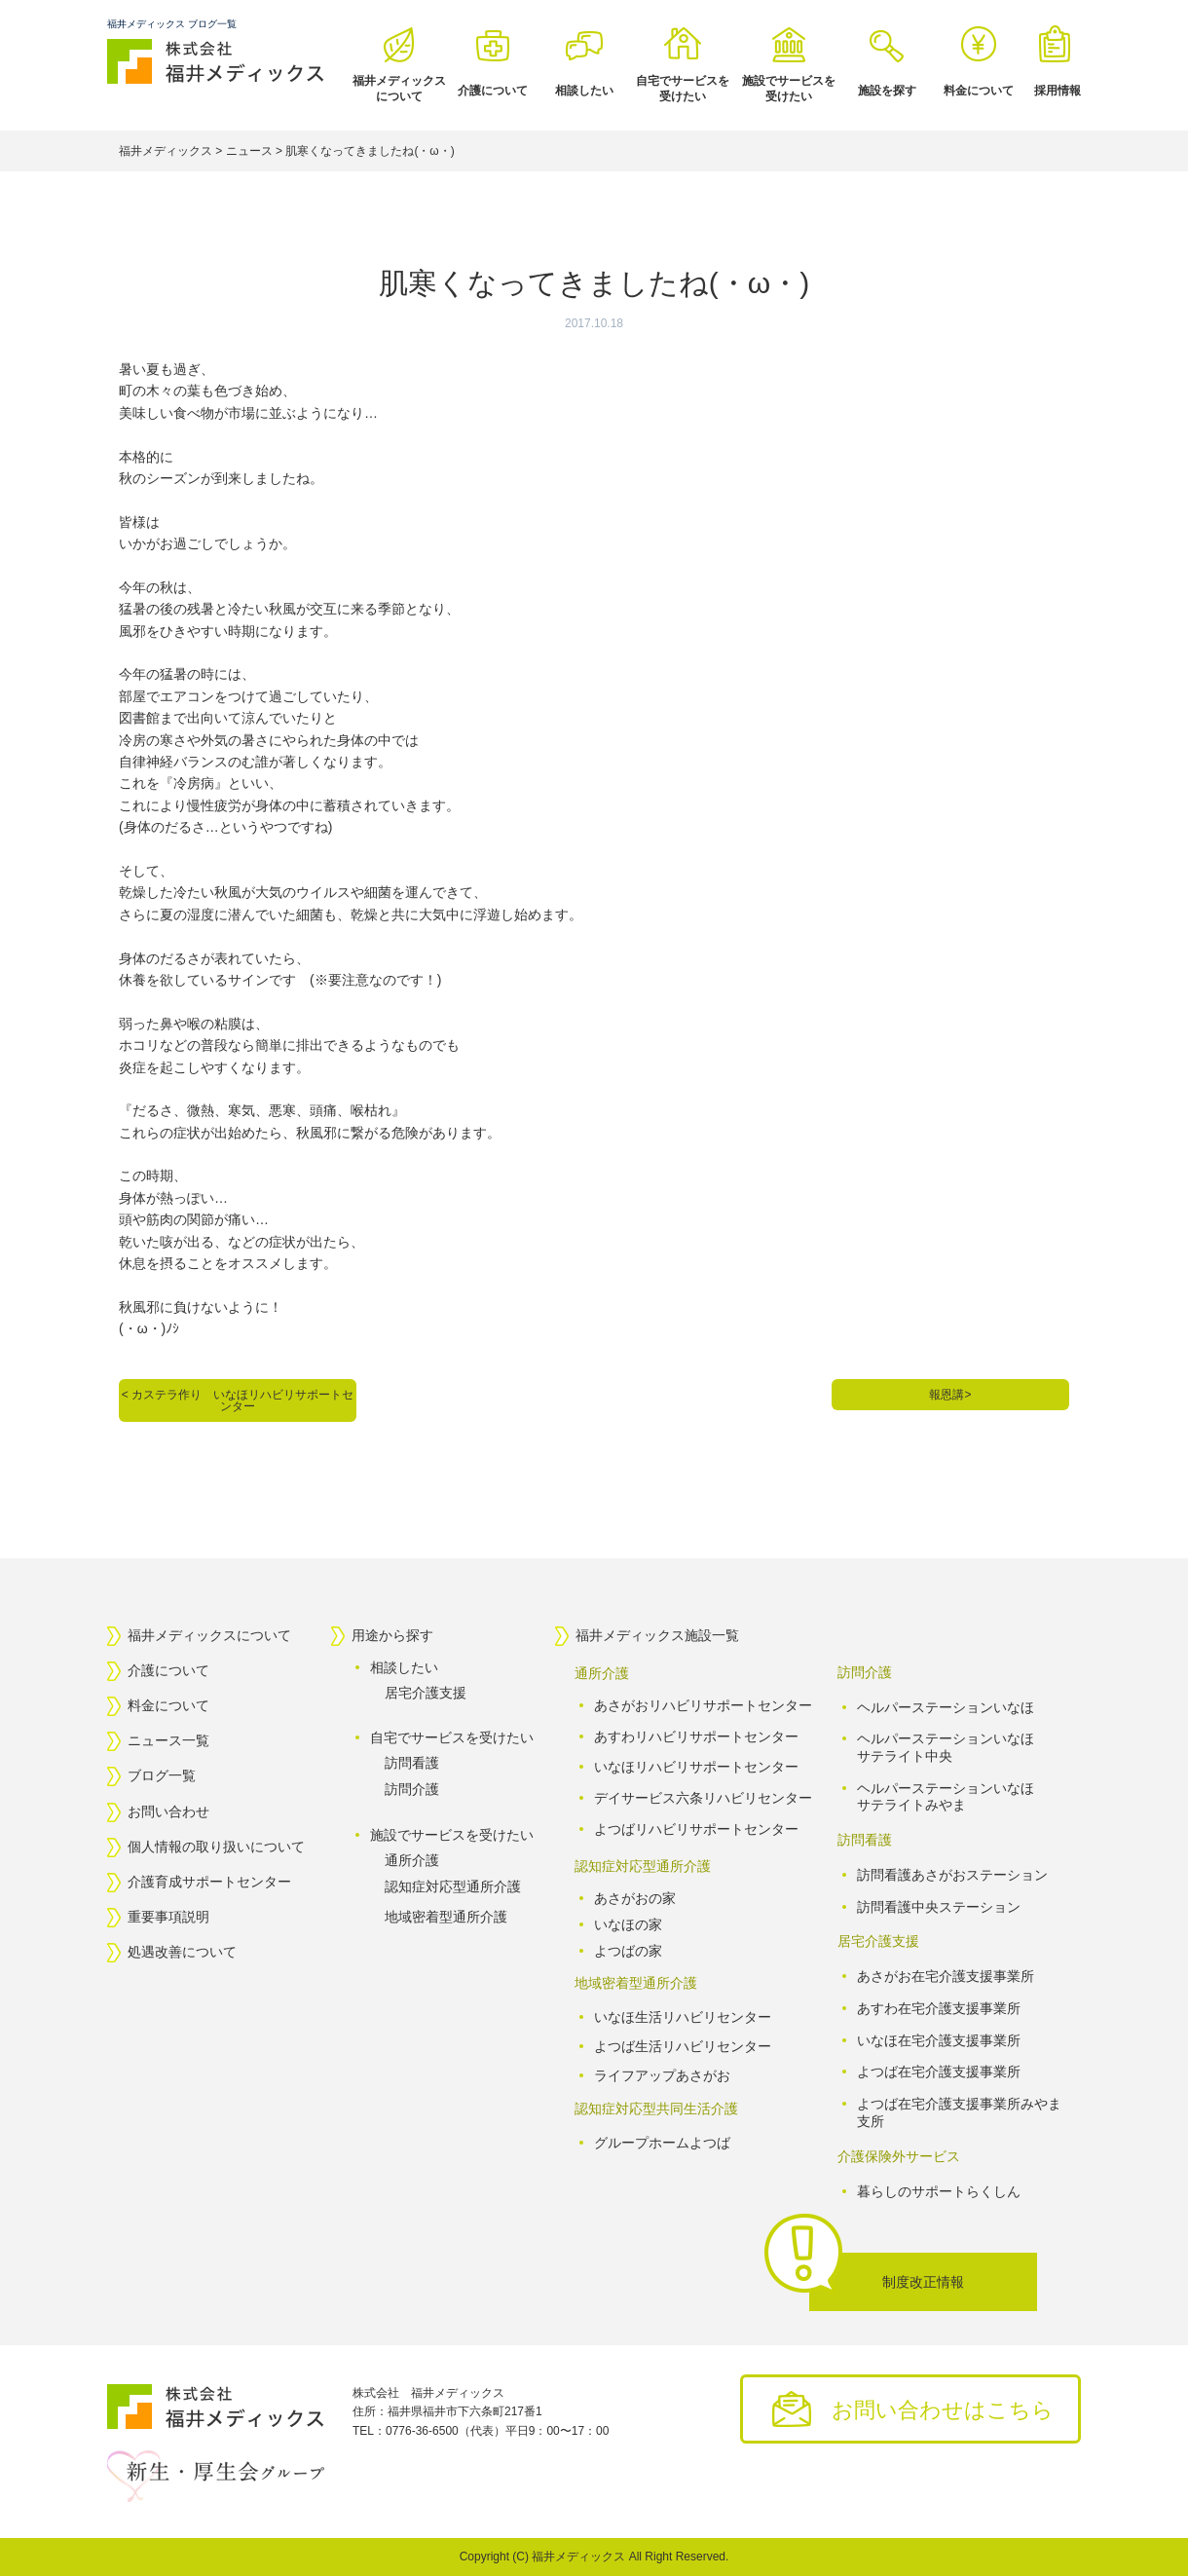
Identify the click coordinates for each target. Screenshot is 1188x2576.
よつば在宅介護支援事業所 (939, 2071)
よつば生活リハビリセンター (682, 2046)
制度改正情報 (923, 2282)
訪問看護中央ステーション (939, 1907)
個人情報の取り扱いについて (216, 1846)
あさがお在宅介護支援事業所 (945, 1976)
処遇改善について (182, 1952)
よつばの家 (628, 1950)
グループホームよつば (662, 2143)
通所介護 (412, 1860)
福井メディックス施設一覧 (657, 1635)
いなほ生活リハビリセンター (682, 2017)
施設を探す (887, 90)
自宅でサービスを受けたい (682, 88)
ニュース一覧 (168, 1740)
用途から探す (392, 1635)
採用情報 (1057, 90)
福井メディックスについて (399, 88)
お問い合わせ (168, 1811)
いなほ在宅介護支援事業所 (939, 2040)
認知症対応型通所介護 (453, 1886)
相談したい (584, 90)
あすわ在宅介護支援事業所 (939, 2008)
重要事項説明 (168, 1916)
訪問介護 (412, 1789)
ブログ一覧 (162, 1776)
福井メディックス (578, 2556)
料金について (979, 90)
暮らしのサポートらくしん (939, 2190)
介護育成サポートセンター (209, 1881)
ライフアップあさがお (662, 2075)
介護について (493, 90)
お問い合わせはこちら (943, 2410)
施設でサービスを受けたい (788, 88)
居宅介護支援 (425, 1692)
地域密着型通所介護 (446, 1916)
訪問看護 (412, 1763)
